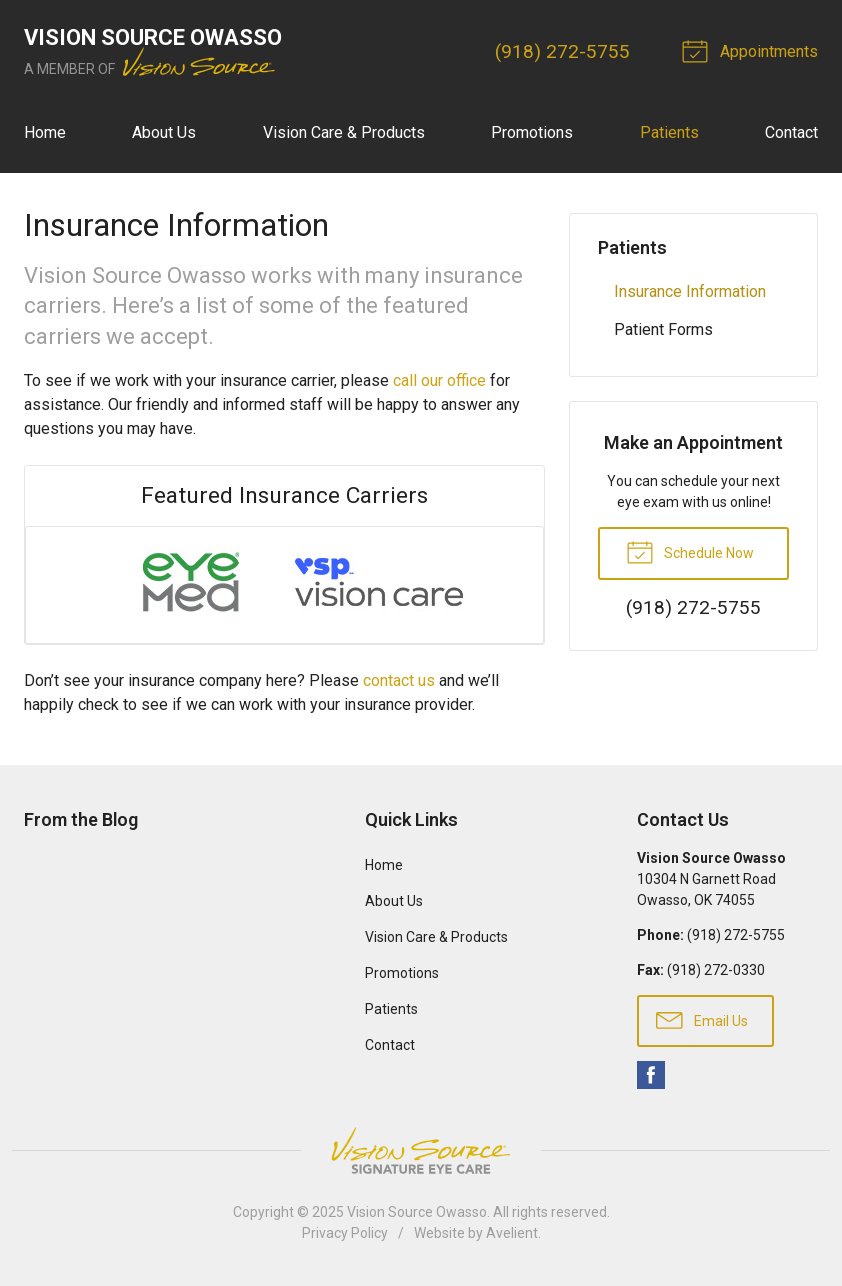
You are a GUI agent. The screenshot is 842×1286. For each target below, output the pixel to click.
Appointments (753, 50)
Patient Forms (663, 329)
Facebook (651, 1075)
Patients (669, 132)
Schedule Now (690, 551)
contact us (399, 680)
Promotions (532, 132)
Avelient (512, 1233)
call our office (439, 380)
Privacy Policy (345, 1233)
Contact (791, 132)
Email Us (702, 1019)
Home (45, 132)
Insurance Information (690, 291)
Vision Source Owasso (417, 1212)
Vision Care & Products (344, 132)
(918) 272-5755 (562, 51)
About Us (164, 132)
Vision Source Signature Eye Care (421, 1150)
